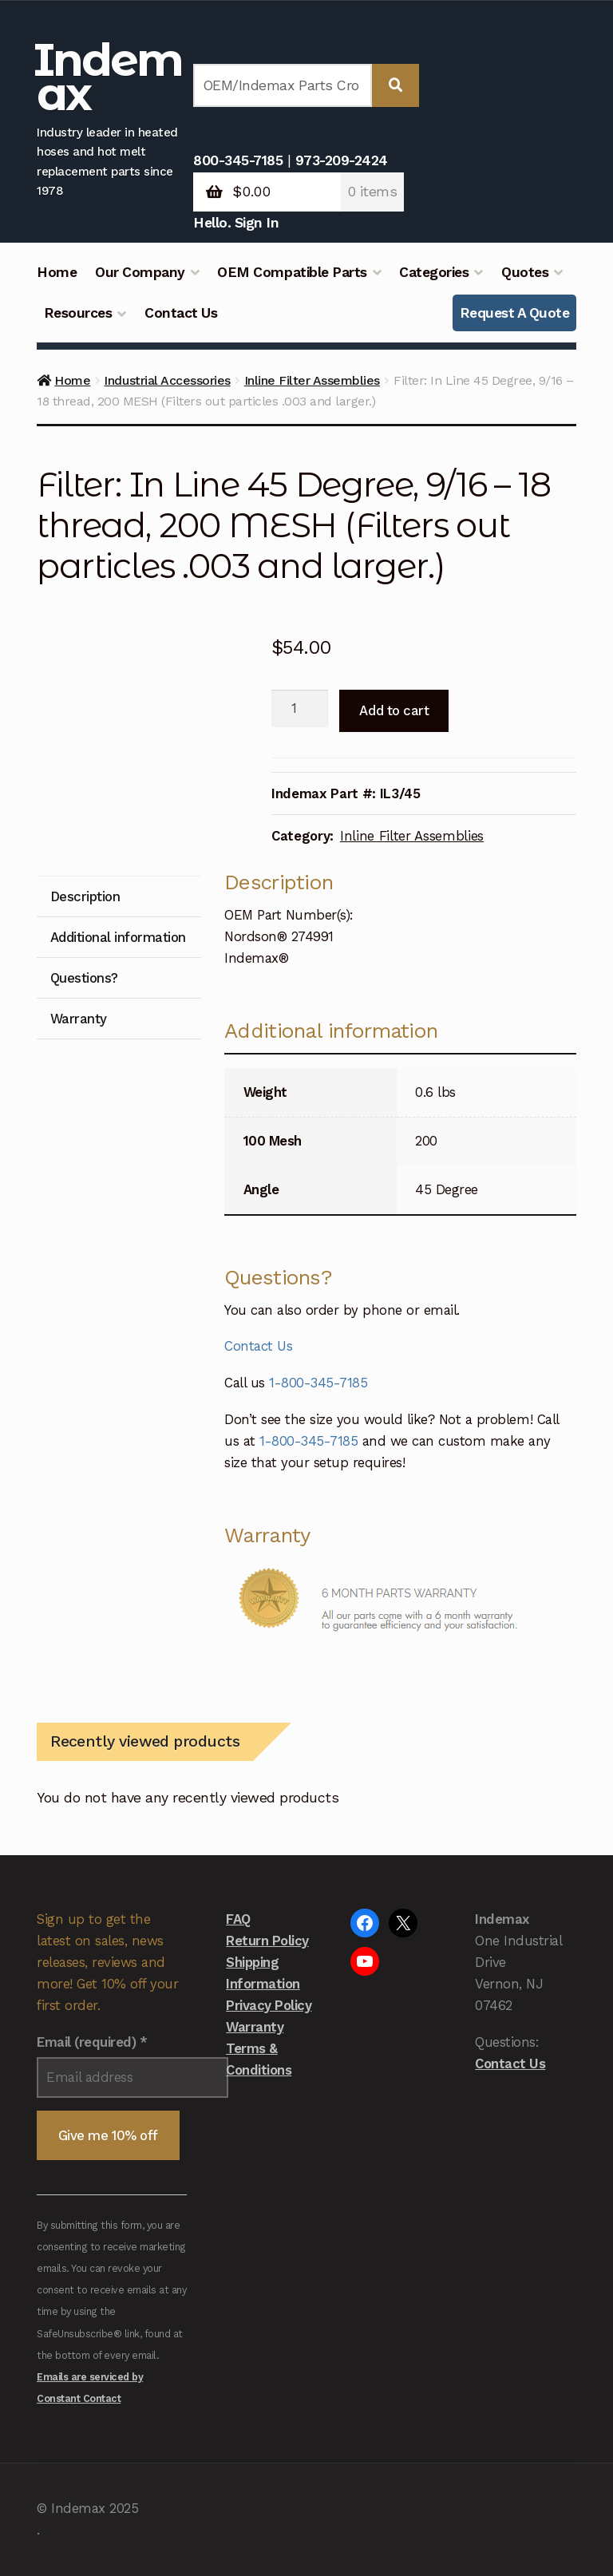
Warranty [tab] (78, 1019)
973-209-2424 (341, 160)
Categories (434, 272)
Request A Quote (515, 313)
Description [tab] (85, 896)
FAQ (238, 1919)
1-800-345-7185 (318, 1383)
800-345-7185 (238, 160)
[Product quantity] (299, 709)
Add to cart (394, 710)
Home (57, 272)
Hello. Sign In (236, 223)
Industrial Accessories (167, 380)
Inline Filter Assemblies (312, 380)
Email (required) (92, 2042)
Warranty (254, 2027)
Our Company (140, 272)
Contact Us (180, 313)
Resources (78, 313)
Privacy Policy (268, 2005)
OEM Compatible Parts (291, 272)
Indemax (108, 76)
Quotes (524, 272)
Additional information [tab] (118, 937)
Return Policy (267, 1941)
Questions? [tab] (84, 978)
